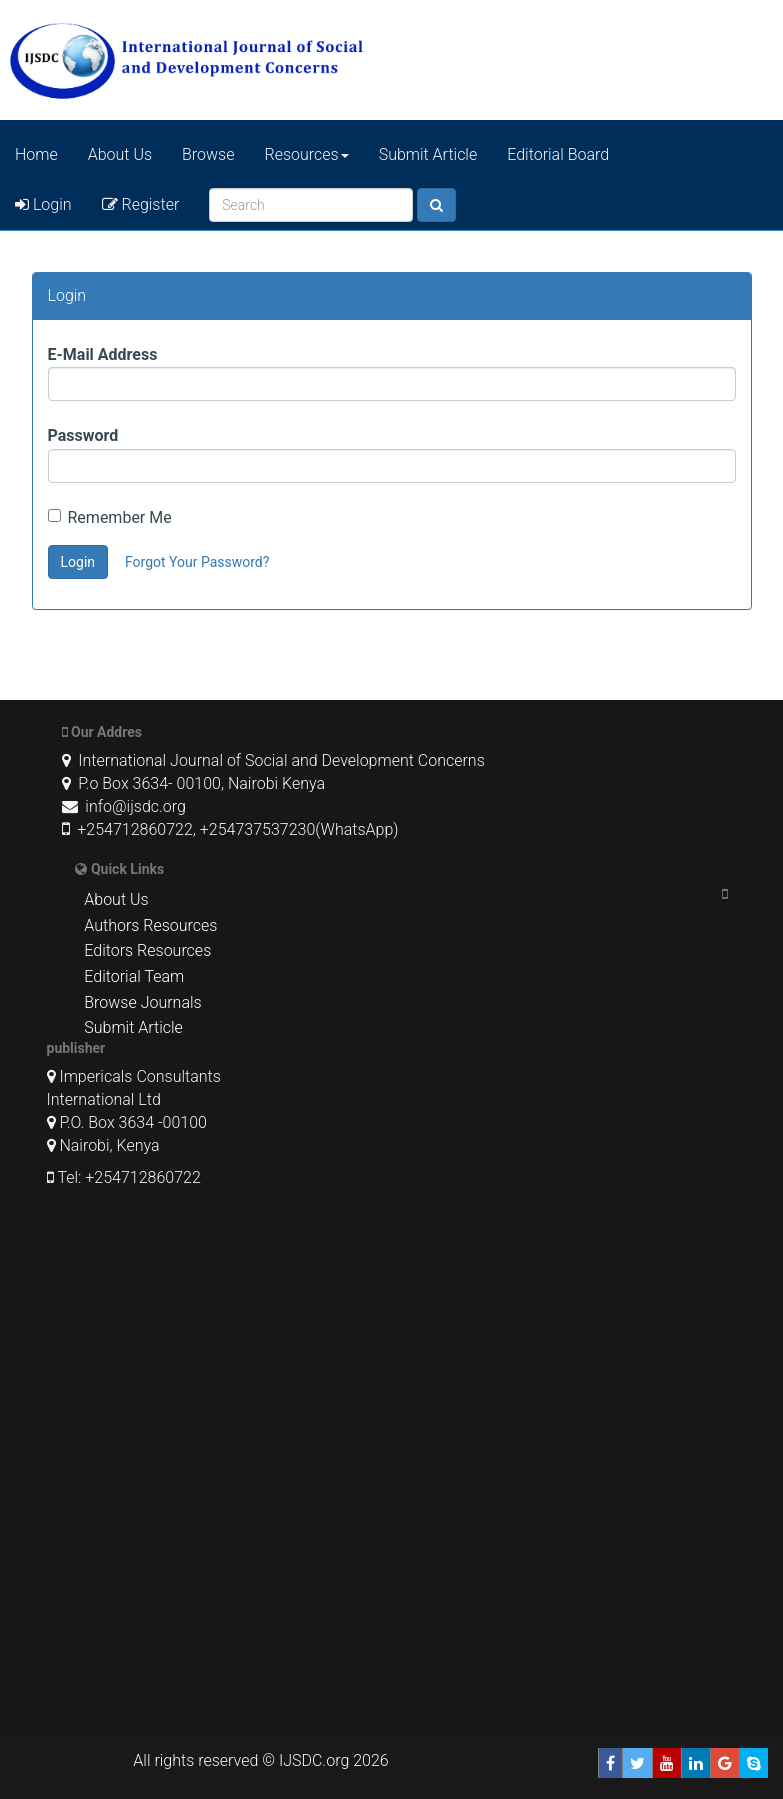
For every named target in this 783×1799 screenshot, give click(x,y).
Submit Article (428, 154)
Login (43, 204)
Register (141, 204)
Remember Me (110, 517)
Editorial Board (558, 154)
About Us (120, 154)
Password (83, 435)
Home (36, 154)
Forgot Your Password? (197, 562)
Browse (208, 154)
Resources (307, 154)
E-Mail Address (103, 354)
